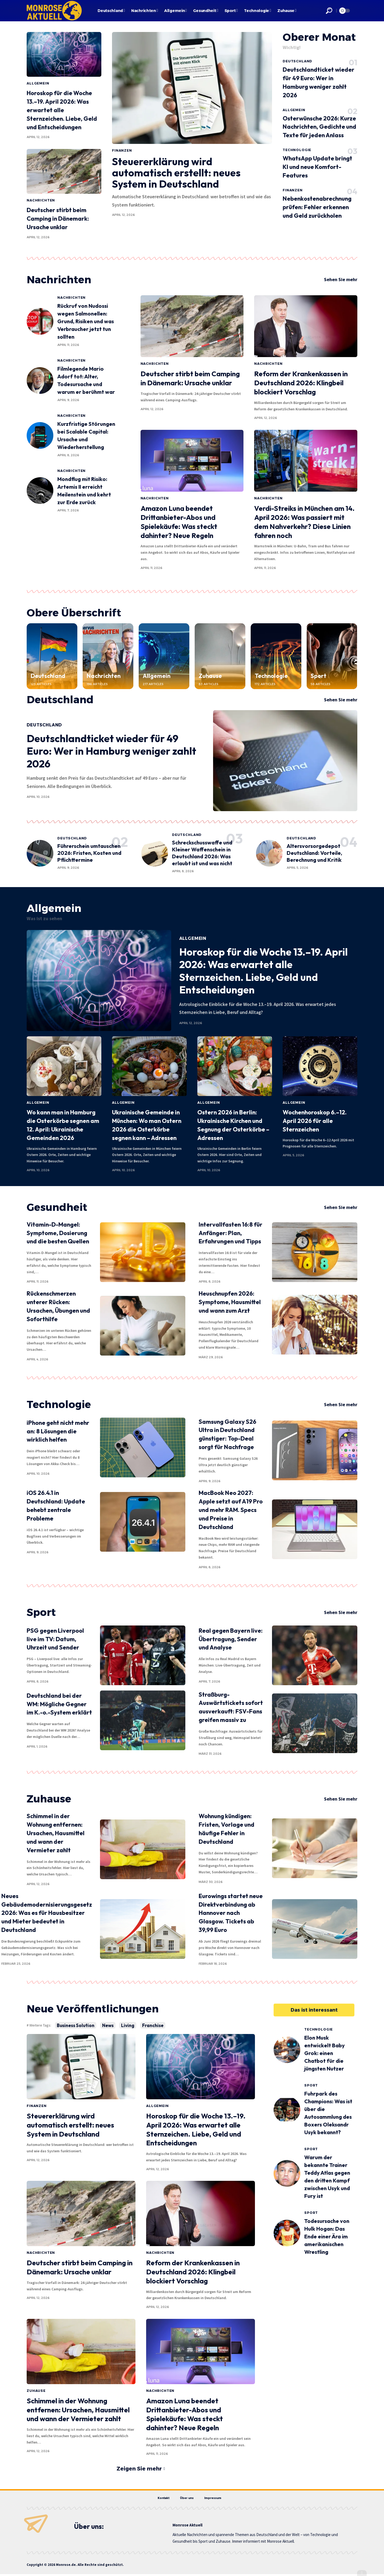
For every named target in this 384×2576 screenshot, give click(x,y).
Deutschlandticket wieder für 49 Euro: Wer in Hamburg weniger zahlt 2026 (111, 751)
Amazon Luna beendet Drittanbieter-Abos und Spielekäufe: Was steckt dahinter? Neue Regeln (179, 522)
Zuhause (210, 676)
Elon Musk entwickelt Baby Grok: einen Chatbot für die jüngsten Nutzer (324, 2053)
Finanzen (122, 150)
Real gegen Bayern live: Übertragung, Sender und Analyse (231, 1639)
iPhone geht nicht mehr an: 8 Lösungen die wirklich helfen (58, 1431)
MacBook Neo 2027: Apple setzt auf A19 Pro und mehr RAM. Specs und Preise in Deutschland (231, 1510)
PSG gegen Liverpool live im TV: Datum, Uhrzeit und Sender (55, 1639)
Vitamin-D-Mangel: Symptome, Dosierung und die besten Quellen (58, 1233)
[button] (329, 10)
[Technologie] (276, 656)
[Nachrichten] (108, 656)
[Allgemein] (164, 656)
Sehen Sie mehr (340, 280)
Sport (318, 676)
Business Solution (75, 2025)
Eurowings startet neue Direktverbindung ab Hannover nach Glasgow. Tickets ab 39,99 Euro (231, 1913)
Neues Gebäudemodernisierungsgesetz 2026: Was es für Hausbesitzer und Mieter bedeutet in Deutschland (46, 1913)
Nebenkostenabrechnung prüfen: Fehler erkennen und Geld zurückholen (317, 207)
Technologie (297, 150)
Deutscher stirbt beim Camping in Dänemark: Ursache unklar (58, 218)
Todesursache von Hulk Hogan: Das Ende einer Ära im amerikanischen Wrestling (326, 2236)
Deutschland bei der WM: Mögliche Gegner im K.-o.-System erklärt (59, 1704)
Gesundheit (57, 1207)
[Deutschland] (52, 656)
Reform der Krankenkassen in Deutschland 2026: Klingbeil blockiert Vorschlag (301, 382)
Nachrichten (41, 200)
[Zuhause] (220, 656)
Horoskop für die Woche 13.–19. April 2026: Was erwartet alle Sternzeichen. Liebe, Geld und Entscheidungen (62, 110)
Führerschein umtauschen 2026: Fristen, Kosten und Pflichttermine (89, 853)
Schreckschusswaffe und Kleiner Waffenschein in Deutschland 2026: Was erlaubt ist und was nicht (202, 853)
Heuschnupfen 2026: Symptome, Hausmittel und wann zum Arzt (230, 1302)
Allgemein (38, 83)
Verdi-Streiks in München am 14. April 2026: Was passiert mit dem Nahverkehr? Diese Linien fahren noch (304, 522)
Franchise (152, 2025)
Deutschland (297, 61)
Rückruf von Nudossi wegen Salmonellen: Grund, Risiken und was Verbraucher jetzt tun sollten (85, 321)
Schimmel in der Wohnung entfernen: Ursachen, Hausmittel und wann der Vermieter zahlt (56, 1833)
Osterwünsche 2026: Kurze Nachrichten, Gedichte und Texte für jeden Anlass (319, 127)
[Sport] (332, 656)
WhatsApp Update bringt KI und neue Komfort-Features (317, 167)
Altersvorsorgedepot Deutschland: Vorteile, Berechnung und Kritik (314, 853)
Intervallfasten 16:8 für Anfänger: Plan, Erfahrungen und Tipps (230, 1233)
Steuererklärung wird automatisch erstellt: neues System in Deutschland (176, 172)
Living (127, 2025)
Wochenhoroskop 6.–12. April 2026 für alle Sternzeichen (315, 1121)
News (108, 2025)
